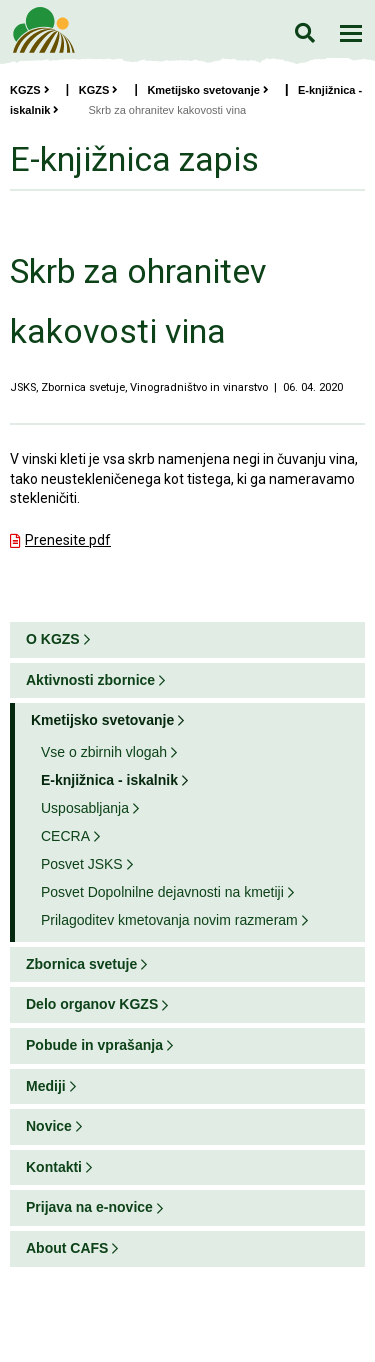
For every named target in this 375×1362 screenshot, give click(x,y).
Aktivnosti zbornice (90, 680)
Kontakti (54, 1167)
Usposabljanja (85, 808)
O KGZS (53, 639)
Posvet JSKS (82, 864)
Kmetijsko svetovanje (208, 90)
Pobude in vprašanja (94, 1045)
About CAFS (67, 1248)
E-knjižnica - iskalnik (109, 780)
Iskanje (304, 32)
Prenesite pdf (68, 540)
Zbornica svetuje (81, 964)
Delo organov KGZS (92, 1004)
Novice (49, 1126)
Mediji (46, 1086)
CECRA (65, 836)
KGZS (30, 90)
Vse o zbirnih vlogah (104, 752)
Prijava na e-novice (89, 1207)
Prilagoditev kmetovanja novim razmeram (169, 920)
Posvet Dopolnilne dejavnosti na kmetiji (162, 892)
